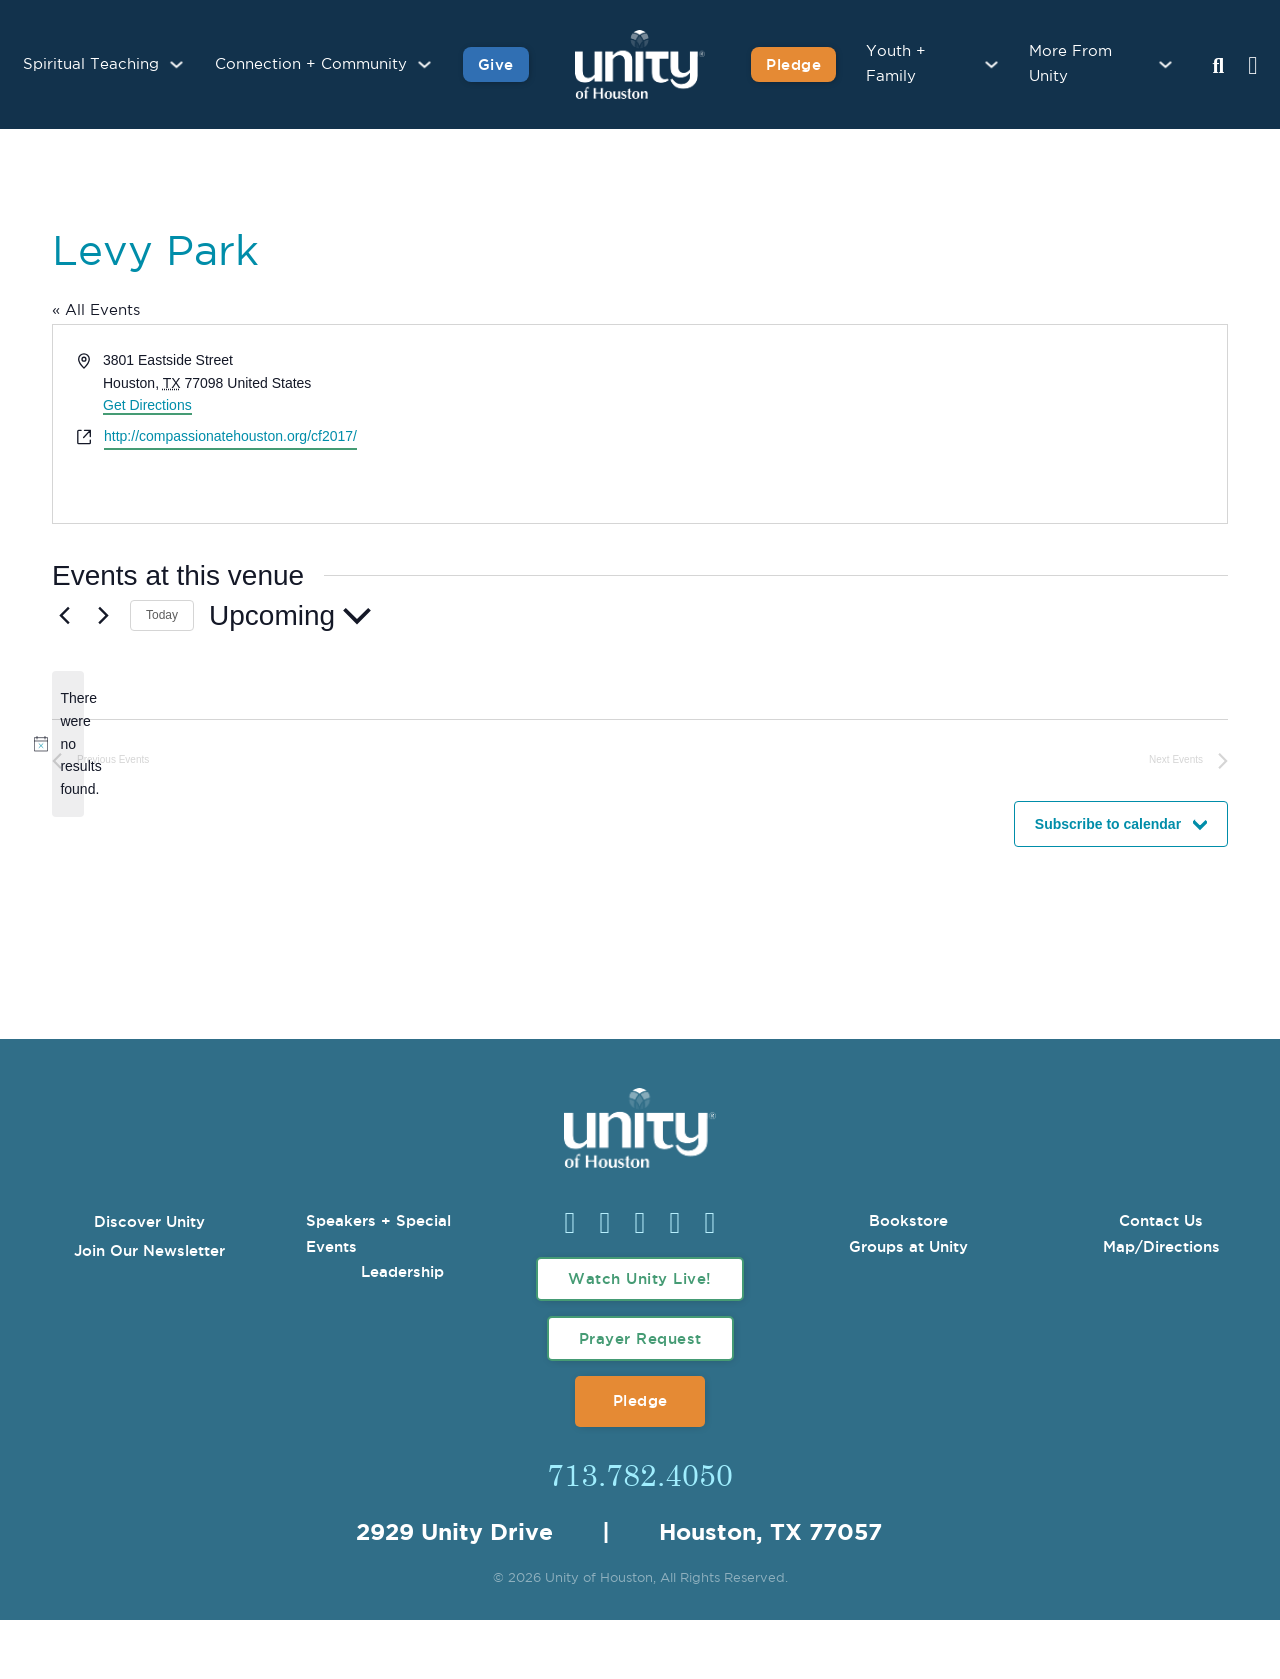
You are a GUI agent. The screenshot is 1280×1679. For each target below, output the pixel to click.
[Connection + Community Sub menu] (424, 64)
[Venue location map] (932, 424)
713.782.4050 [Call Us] (640, 1474)
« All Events (96, 310)
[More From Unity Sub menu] (1165, 64)
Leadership (402, 1271)
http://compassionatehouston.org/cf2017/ (230, 436)
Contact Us (1161, 1220)
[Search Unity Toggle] (1218, 67)
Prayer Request (640, 1338)
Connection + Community (311, 64)
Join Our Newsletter (149, 1250)
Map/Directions (1161, 1246)
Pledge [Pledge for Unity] (793, 64)
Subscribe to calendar (1108, 824)
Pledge (640, 1400)
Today (162, 615)
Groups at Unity (908, 1246)
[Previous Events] (64, 616)
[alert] (68, 743)
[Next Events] (103, 616)
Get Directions (147, 405)
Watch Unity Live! (640, 1278)
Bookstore (908, 1220)
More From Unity (1070, 64)
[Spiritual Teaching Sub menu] (176, 64)
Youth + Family (896, 64)
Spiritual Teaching (91, 64)
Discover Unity (149, 1221)
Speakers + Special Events (378, 1233)
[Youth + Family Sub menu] (991, 64)
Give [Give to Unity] (496, 64)
